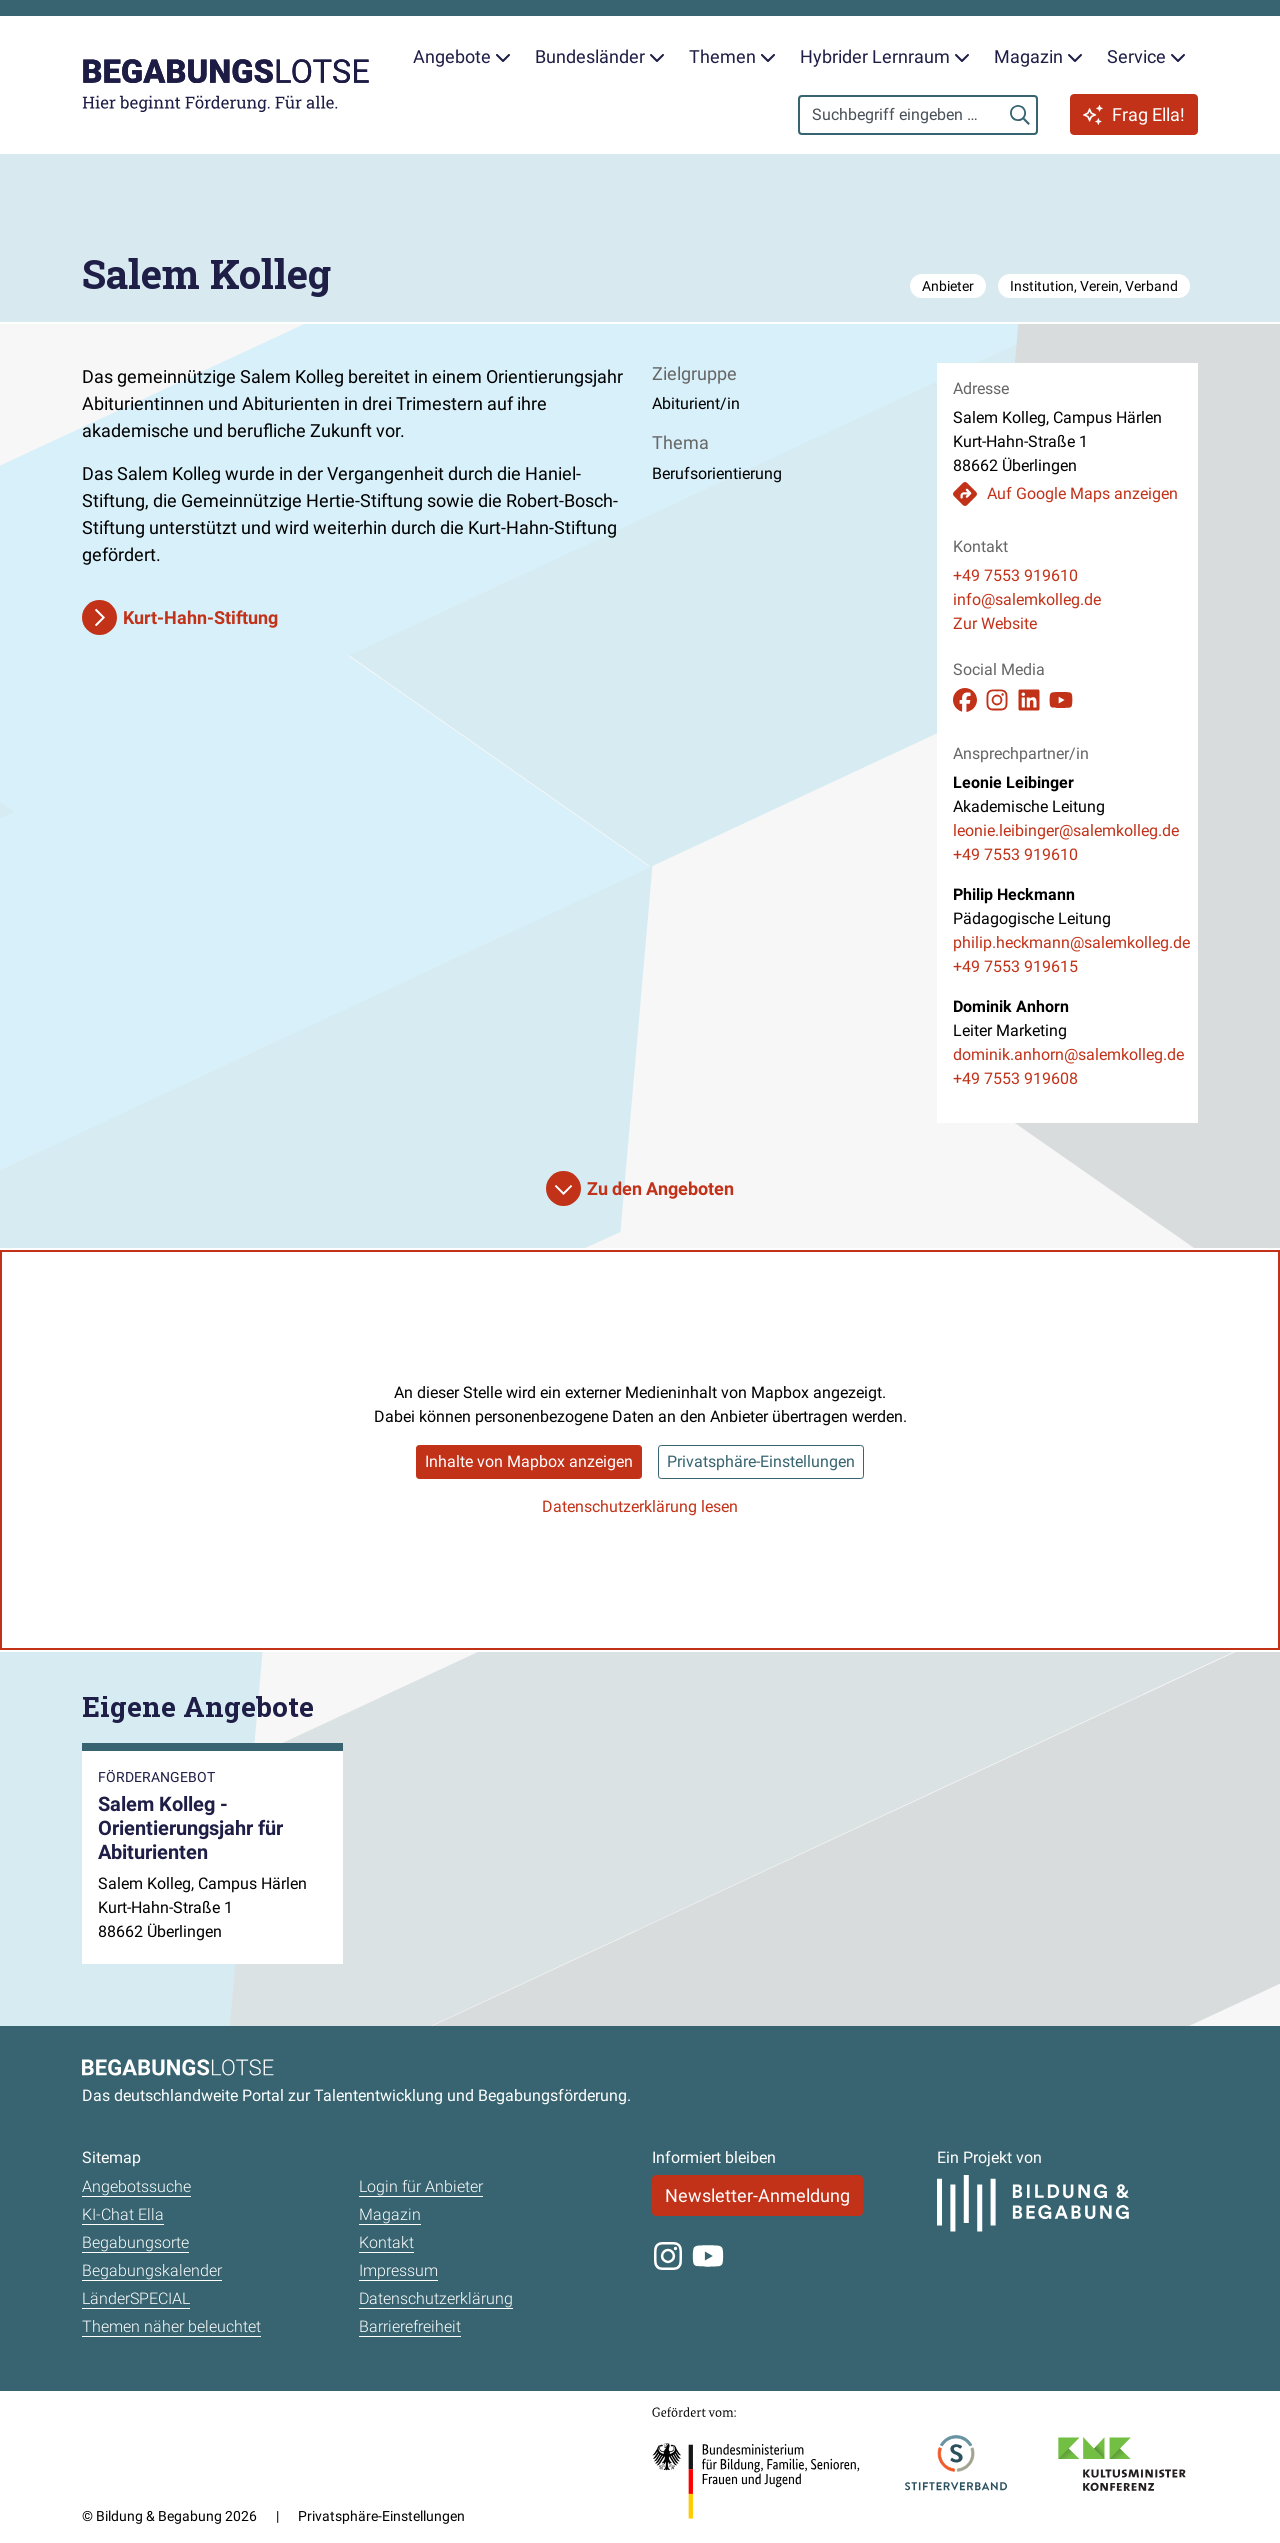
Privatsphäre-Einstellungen (761, 1461)
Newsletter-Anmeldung (757, 2195)
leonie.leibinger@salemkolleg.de (1066, 830)
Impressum (398, 2270)
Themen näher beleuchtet (171, 2326)
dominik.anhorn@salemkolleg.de (1067, 1054)
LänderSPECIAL (136, 2298)
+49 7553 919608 (1015, 1078)
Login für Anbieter (421, 2186)
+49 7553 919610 (1015, 575)
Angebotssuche (136, 2186)
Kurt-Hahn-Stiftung (200, 617)
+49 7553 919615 (1015, 966)
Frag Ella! (1134, 114)
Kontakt (386, 2242)
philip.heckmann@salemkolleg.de (1067, 942)
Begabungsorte (135, 2242)
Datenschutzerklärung (436, 2298)
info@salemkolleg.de (1027, 599)
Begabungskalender (152, 2270)
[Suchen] (1020, 115)
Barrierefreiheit (410, 2326)
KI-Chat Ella (123, 2214)
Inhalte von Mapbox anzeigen (529, 1461)
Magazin (390, 2214)
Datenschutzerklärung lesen (640, 1506)
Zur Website (995, 623)
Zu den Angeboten (660, 1188)
